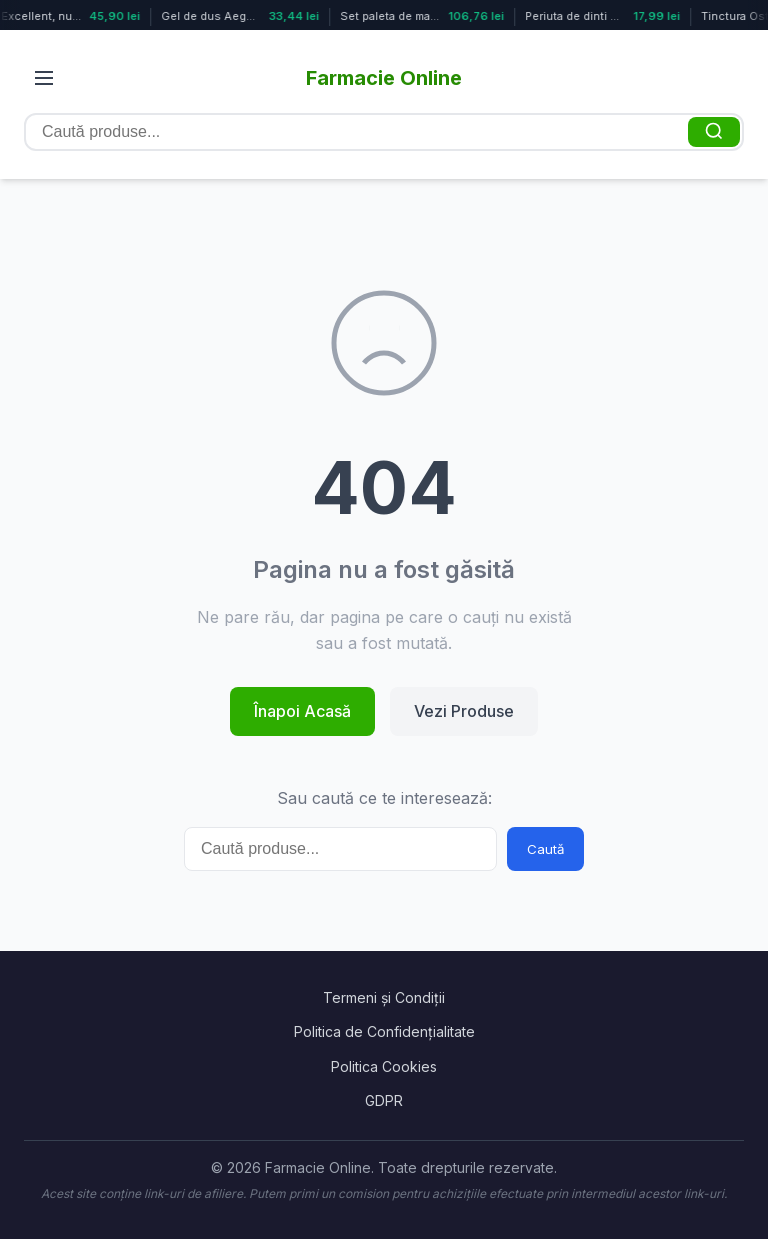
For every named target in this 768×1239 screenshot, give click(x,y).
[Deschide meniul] (44, 78)
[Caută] (714, 132)
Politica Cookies (384, 1066)
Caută (545, 849)
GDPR (384, 1100)
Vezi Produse (464, 711)
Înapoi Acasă (302, 711)
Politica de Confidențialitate (384, 1031)
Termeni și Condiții (384, 997)
